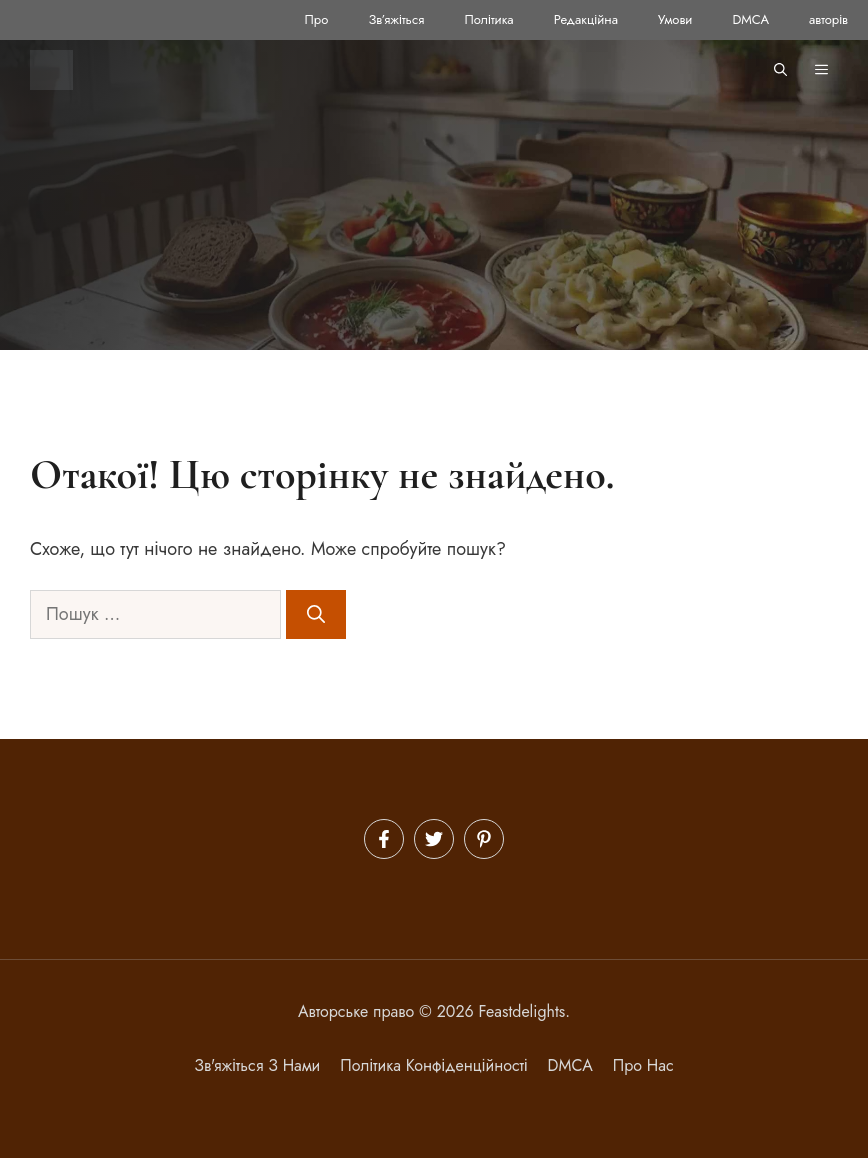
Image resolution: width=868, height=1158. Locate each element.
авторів (828, 19)
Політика (488, 19)
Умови (675, 19)
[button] (780, 70)
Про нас (643, 1065)
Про (317, 19)
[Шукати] (316, 614)
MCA (575, 1065)
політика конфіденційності (433, 1065)
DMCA (750, 19)
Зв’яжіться (396, 19)
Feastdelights (522, 1011)
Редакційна (586, 19)
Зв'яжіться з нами (257, 1065)
